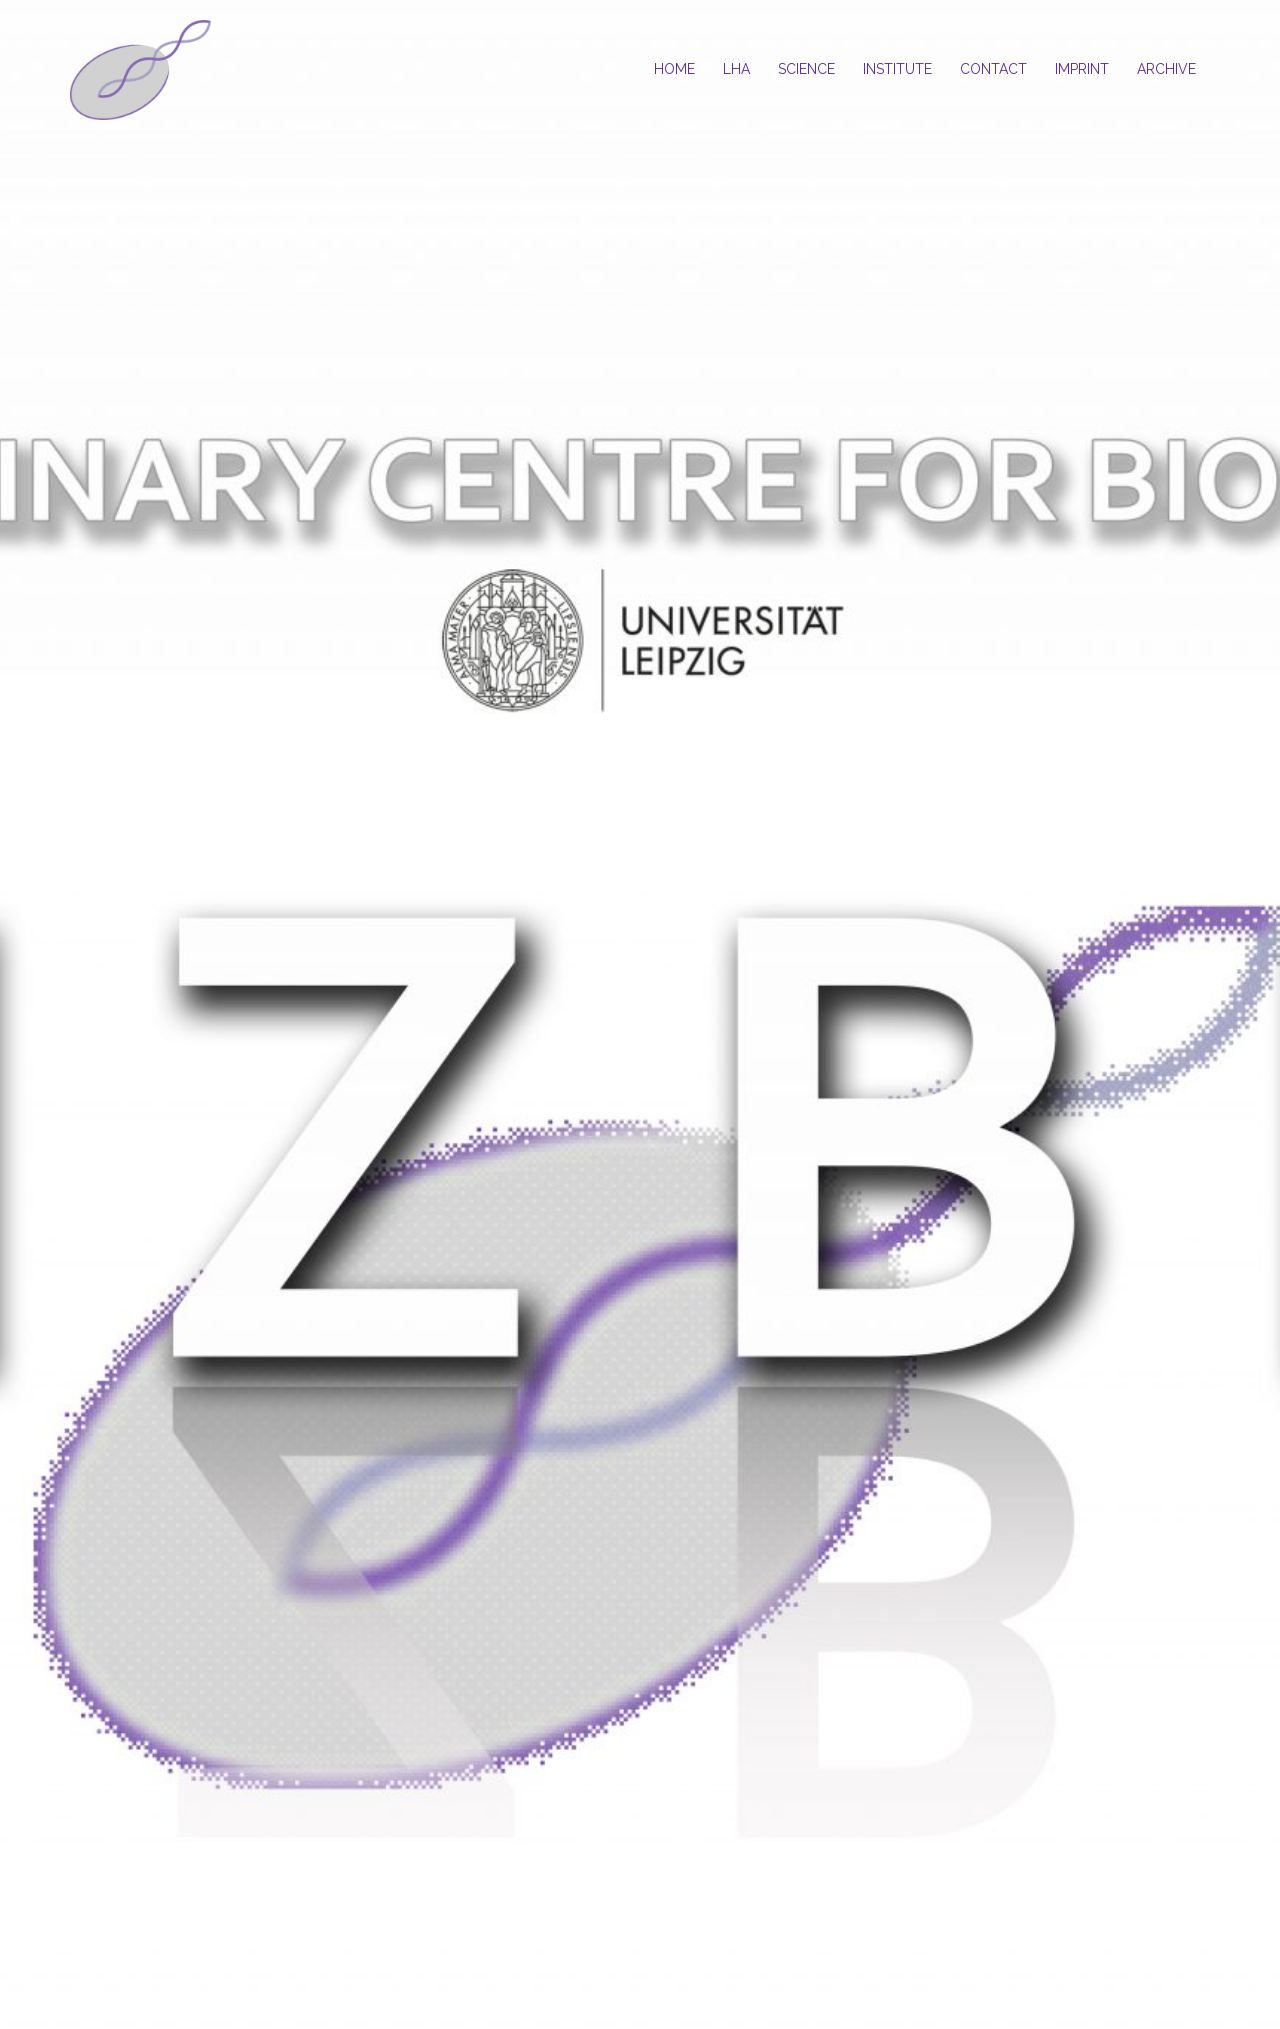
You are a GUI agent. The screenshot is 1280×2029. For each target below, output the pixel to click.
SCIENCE (806, 69)
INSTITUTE (897, 69)
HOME (674, 69)
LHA (736, 69)
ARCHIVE (1166, 69)
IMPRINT (1082, 69)
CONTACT (993, 69)
